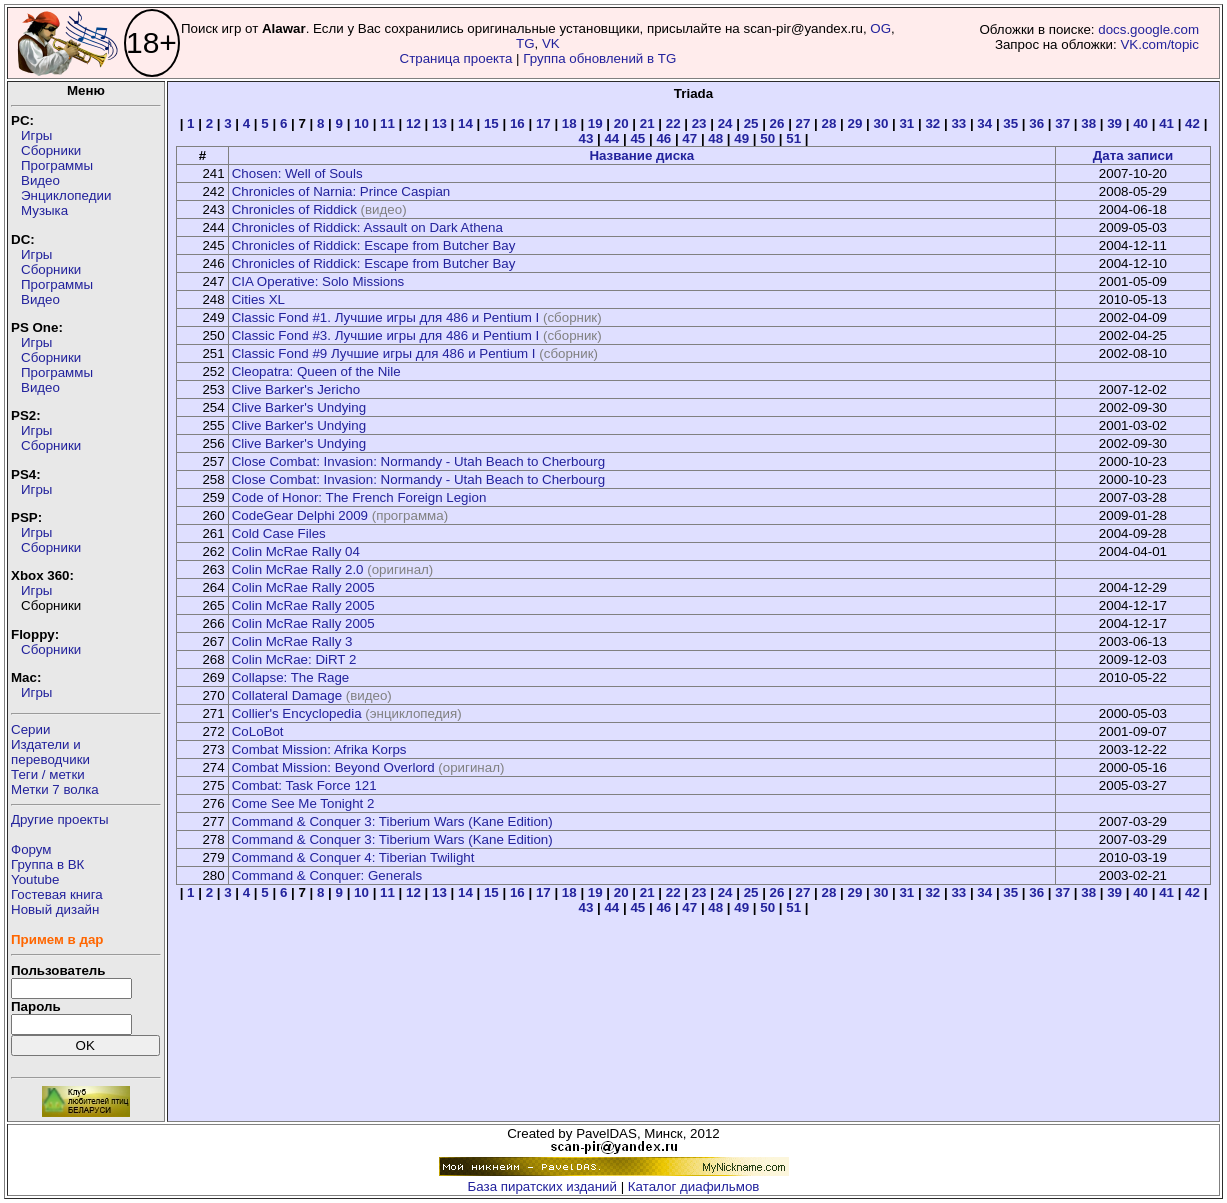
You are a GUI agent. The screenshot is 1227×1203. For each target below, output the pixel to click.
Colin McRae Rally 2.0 (298, 569)
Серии (30, 729)
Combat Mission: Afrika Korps (319, 749)
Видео (40, 180)
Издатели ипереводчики (50, 752)
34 (984, 123)
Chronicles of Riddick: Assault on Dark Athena (367, 227)
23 (699, 123)
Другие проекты (60, 819)
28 (829, 123)
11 (387, 123)
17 (543, 123)
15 (491, 123)
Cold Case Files (279, 533)
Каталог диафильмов (694, 1186)
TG (525, 43)
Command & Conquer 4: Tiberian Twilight (353, 857)
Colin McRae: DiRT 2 (294, 659)
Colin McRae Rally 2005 (303, 587)
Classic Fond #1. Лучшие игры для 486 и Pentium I (386, 317)
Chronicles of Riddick (294, 209)
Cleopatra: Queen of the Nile (316, 371)
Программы (57, 165)
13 (439, 123)
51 (793, 138)
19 (595, 123)
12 (413, 123)
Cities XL (258, 299)
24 (725, 123)
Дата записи (1133, 155)
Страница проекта (456, 58)
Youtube (35, 879)
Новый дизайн (55, 909)
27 (803, 123)
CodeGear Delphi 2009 (300, 515)
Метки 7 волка (55, 789)
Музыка (44, 210)
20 (621, 123)
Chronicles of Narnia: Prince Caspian (341, 191)
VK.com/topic (1159, 44)
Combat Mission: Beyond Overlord (333, 767)
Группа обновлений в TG (599, 58)
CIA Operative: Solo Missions (318, 281)
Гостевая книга (57, 894)
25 (751, 123)
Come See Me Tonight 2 (303, 803)
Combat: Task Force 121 (304, 785)
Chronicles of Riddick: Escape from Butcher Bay (374, 245)
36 (1036, 123)
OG (880, 28)
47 (689, 138)
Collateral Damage (287, 695)
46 (663, 138)
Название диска (641, 155)
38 (1088, 123)
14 (465, 123)
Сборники (51, 150)
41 (1166, 123)
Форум (31, 849)
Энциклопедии (66, 195)
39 (1114, 123)
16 (517, 123)
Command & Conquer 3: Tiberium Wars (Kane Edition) (392, 821)
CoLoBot (258, 731)
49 (741, 138)
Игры (36, 135)
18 (569, 123)
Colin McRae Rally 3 (292, 641)
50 (767, 138)
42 (1192, 123)
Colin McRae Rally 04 (296, 551)
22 (673, 123)
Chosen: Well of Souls (297, 173)
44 (611, 138)
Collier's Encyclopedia (297, 713)
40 (1140, 123)
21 (647, 123)
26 (777, 123)
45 (637, 138)
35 (1010, 123)
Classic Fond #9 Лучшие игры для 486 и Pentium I (384, 353)
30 (880, 123)
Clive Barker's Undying (299, 407)
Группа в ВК (47, 864)
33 (958, 123)
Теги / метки (48, 774)
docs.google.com (1148, 29)
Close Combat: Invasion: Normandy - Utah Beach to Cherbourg (418, 461)
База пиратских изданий (542, 1186)
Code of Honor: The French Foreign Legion (359, 497)
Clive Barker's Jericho (296, 389)
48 (715, 138)
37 (1062, 123)
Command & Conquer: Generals (327, 875)
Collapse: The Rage (291, 677)
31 (906, 123)
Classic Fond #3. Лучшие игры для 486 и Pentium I (386, 335)
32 (932, 123)
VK (551, 43)
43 (585, 138)
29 (855, 123)
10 (361, 123)
